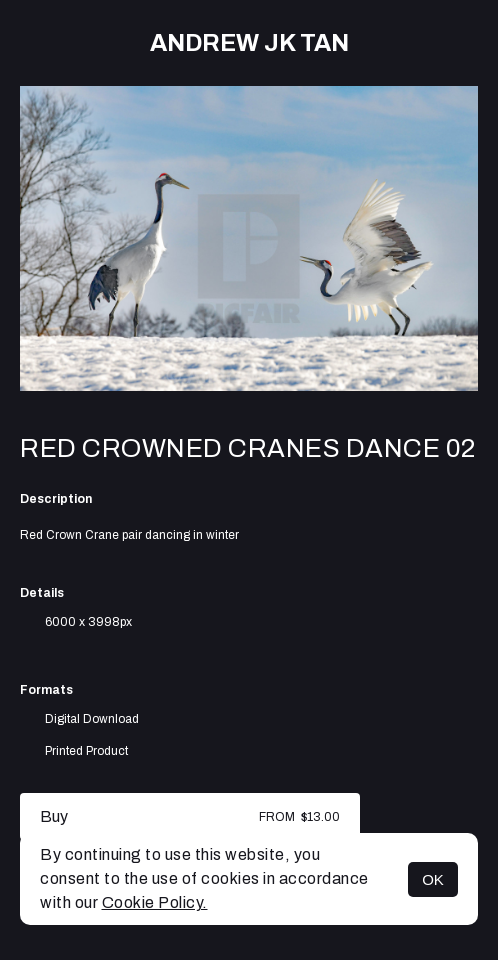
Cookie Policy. (155, 902)
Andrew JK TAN (249, 43)
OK (433, 879)
